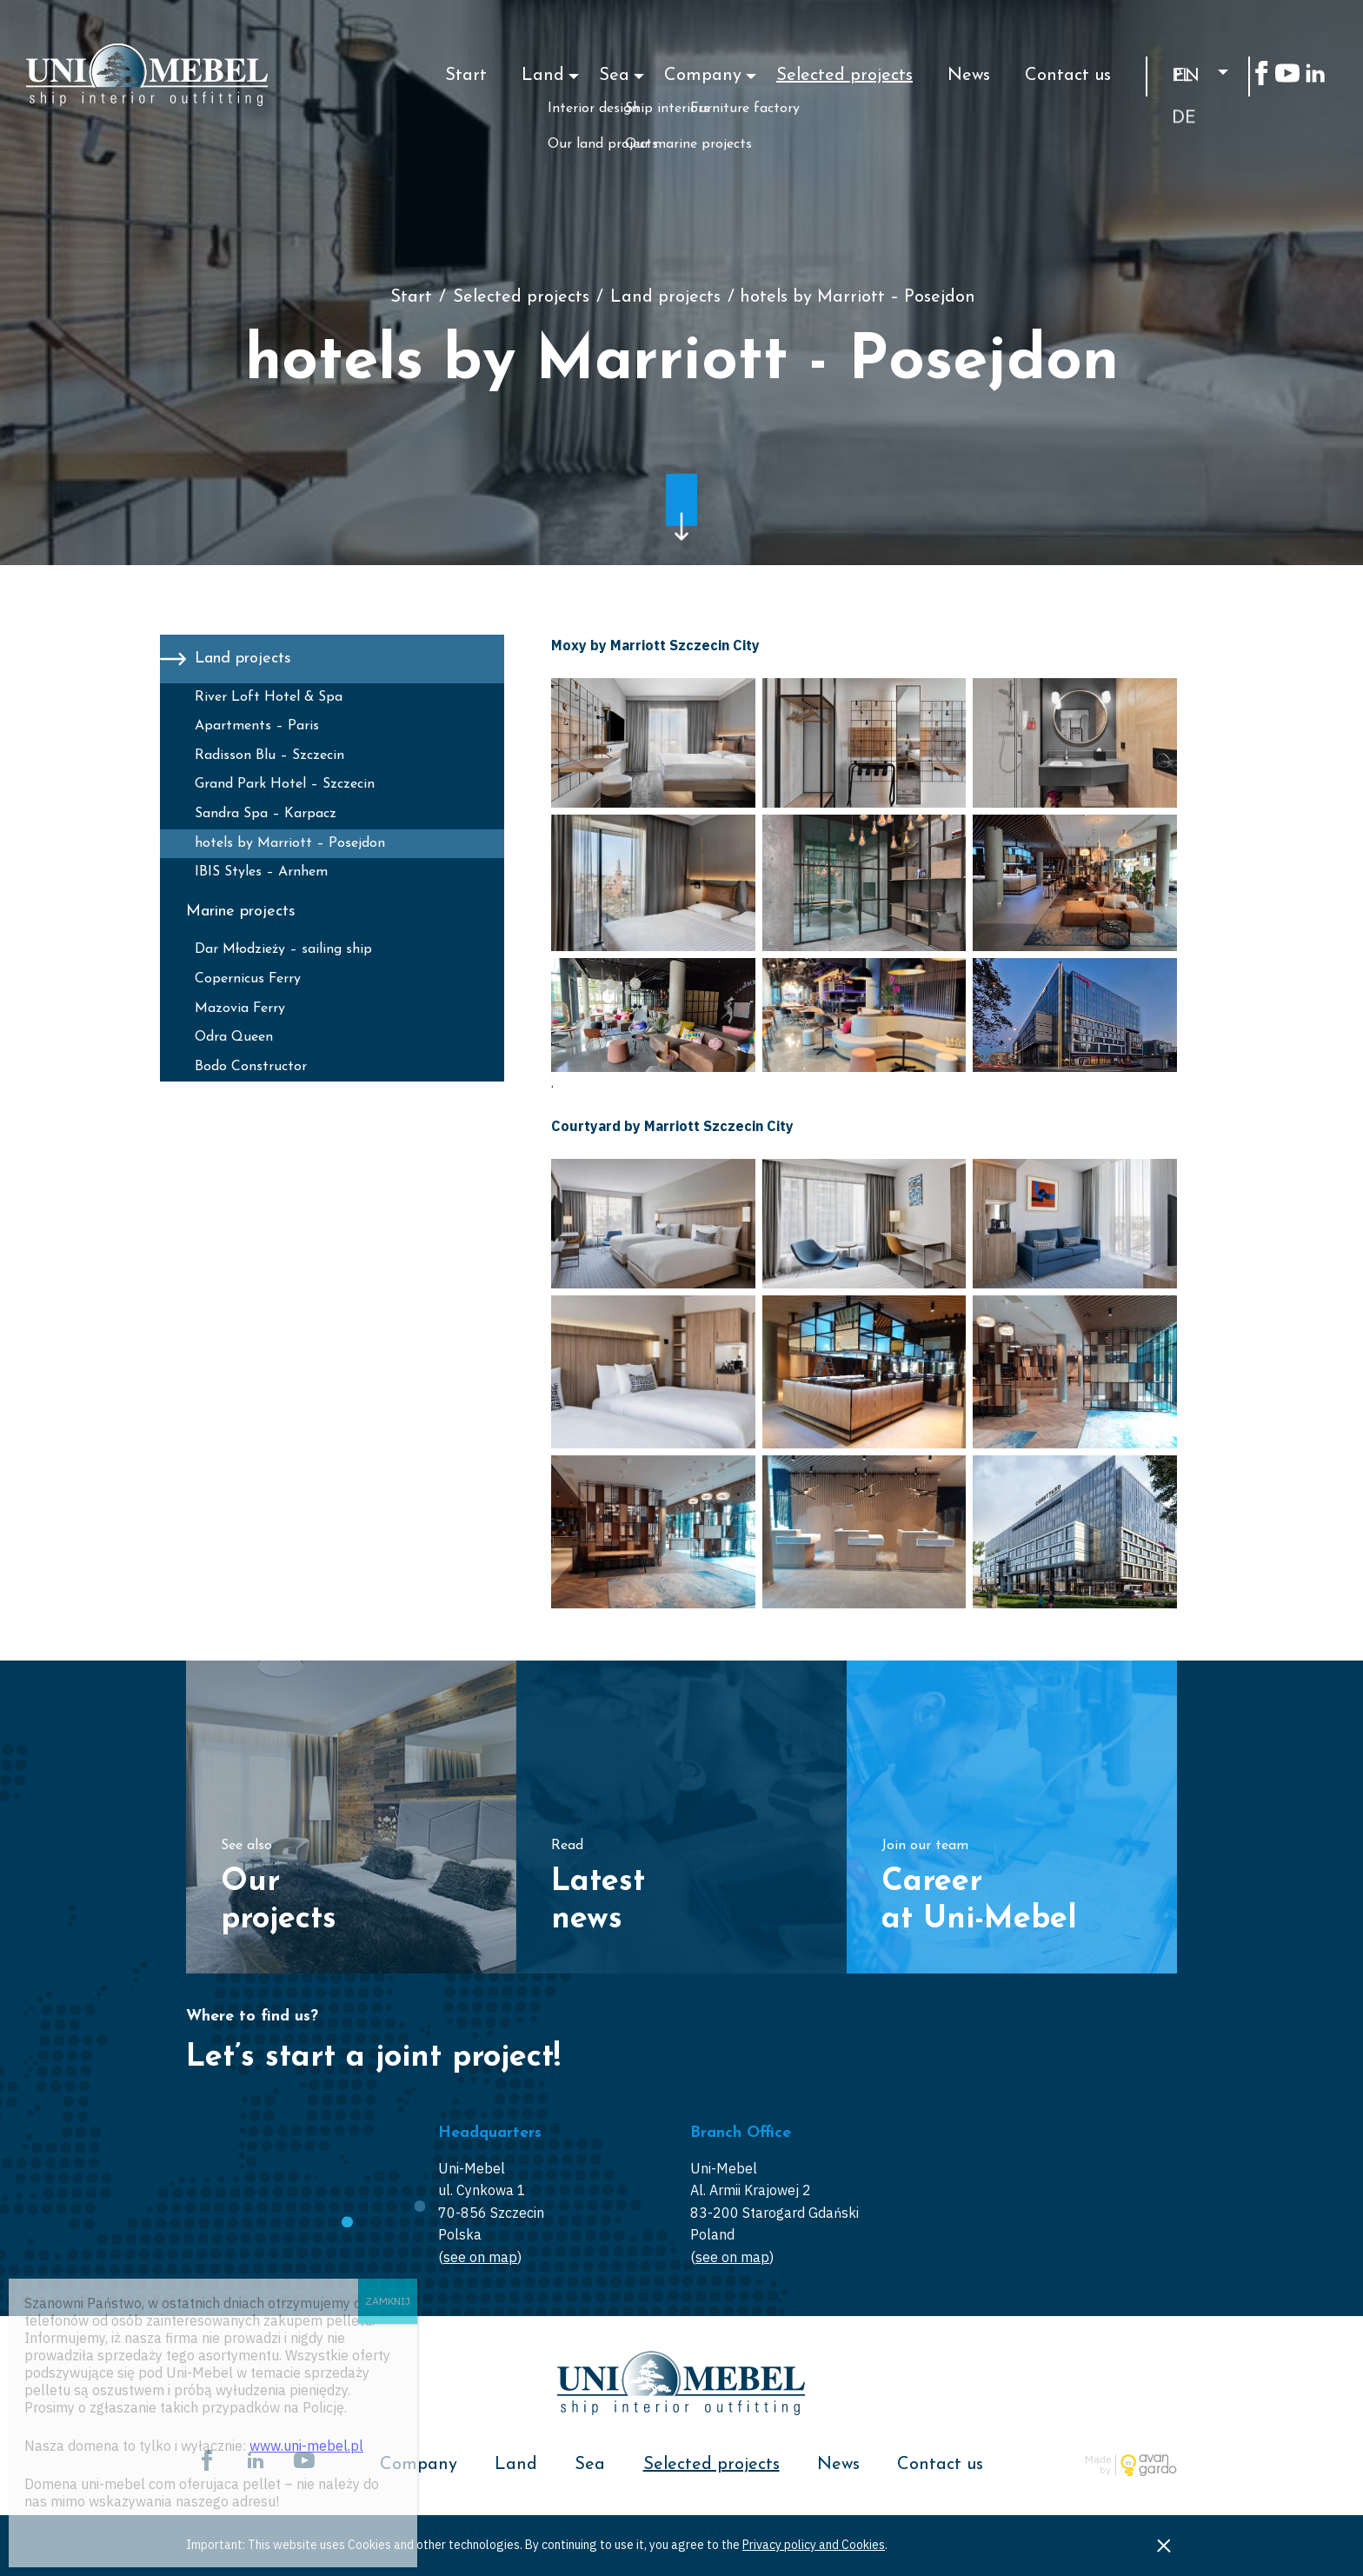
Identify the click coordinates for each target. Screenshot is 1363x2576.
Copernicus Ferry (248, 979)
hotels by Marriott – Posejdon (290, 843)
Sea (614, 75)
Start (466, 75)
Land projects (665, 297)
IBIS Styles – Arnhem (261, 872)
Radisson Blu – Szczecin (269, 755)
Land (543, 75)
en (1187, 76)
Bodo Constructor (251, 1067)
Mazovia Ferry (240, 1008)
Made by (1098, 2465)
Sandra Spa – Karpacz (265, 814)
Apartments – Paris (257, 726)
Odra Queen (234, 1037)
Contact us (1068, 75)
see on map (480, 2257)
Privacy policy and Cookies (813, 2545)
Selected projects (844, 75)
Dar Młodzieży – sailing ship (283, 949)
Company (702, 75)
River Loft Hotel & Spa (268, 697)
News (968, 75)
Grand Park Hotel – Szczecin (285, 784)
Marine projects (241, 911)
